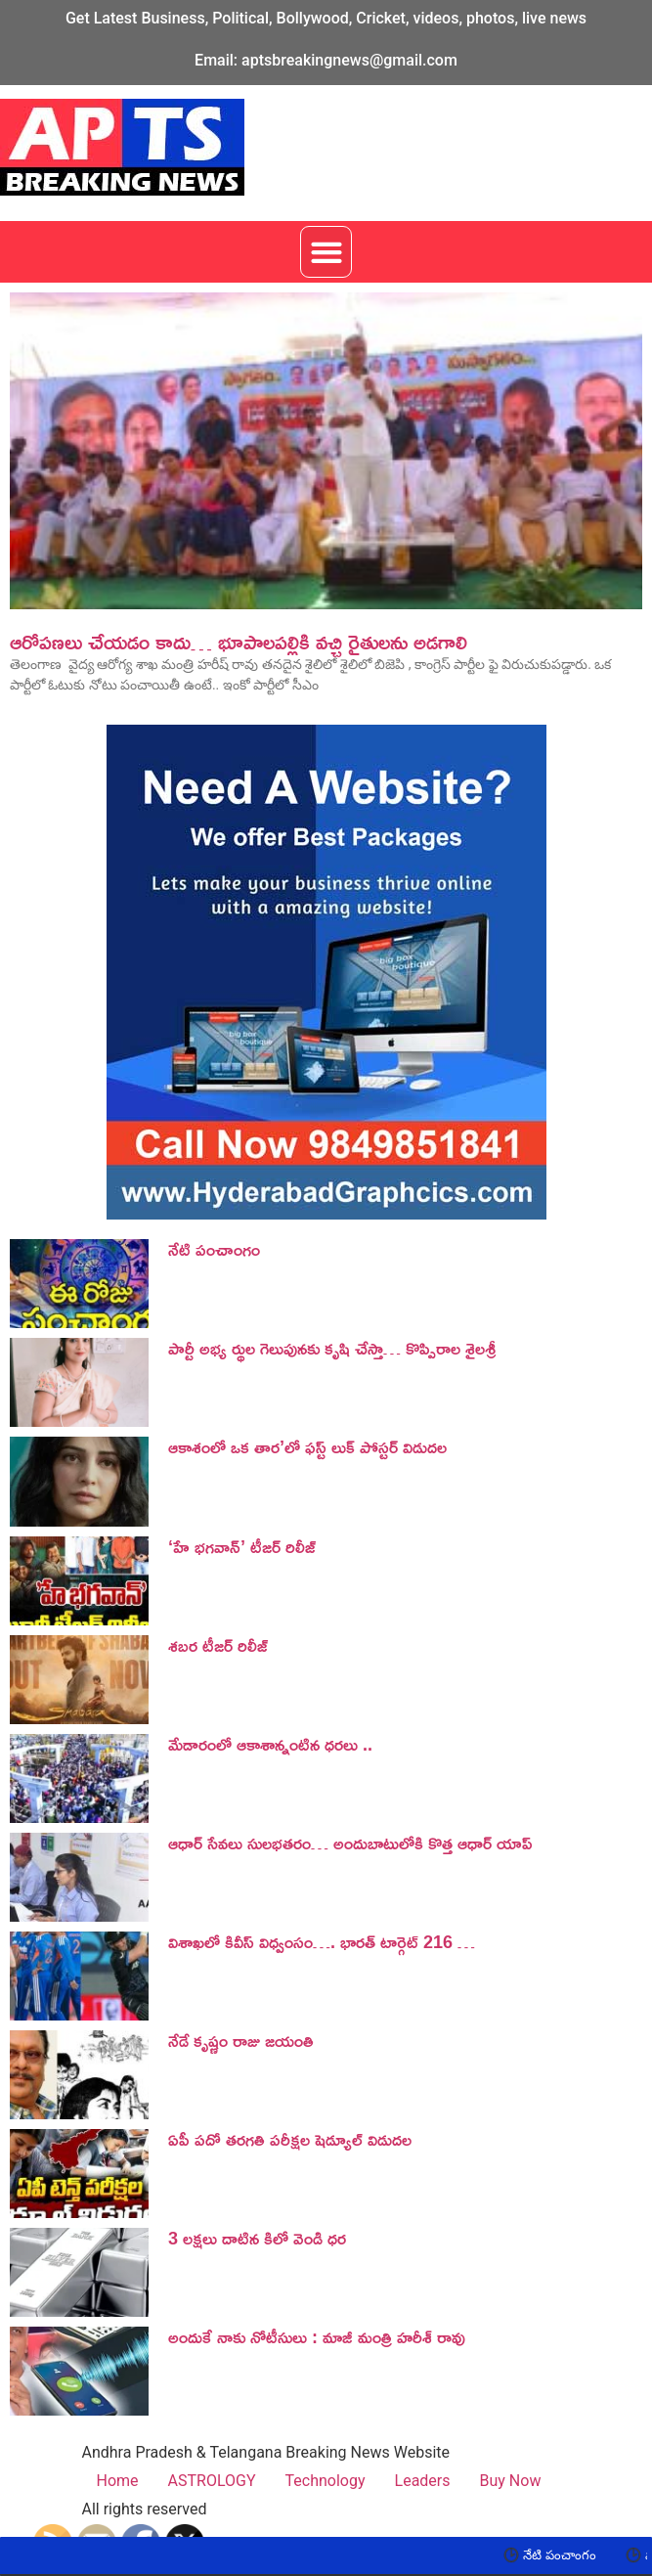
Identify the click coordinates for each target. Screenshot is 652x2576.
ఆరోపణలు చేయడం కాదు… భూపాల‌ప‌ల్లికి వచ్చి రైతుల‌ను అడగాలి (238, 641)
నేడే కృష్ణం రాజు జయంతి (241, 2040)
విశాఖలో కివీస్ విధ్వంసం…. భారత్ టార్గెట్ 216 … (321, 1941)
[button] (326, 252)
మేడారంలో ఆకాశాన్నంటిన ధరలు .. (270, 1743)
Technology (325, 2480)
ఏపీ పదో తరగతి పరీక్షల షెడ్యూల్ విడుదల (290, 2138)
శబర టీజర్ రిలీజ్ (218, 1645)
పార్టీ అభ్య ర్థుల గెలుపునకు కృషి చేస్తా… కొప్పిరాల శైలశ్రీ (332, 1347)
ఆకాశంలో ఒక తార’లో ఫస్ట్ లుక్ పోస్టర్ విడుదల (307, 1446)
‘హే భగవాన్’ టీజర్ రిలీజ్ (242, 1546)
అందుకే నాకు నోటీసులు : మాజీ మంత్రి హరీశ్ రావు (316, 2336)
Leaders (423, 2480)
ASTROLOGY (212, 2480)
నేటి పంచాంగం (214, 1249)
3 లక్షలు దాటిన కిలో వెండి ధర (257, 2237)
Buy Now (511, 2480)
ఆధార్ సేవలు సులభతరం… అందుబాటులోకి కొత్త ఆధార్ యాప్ (350, 1842)
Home (118, 2480)
